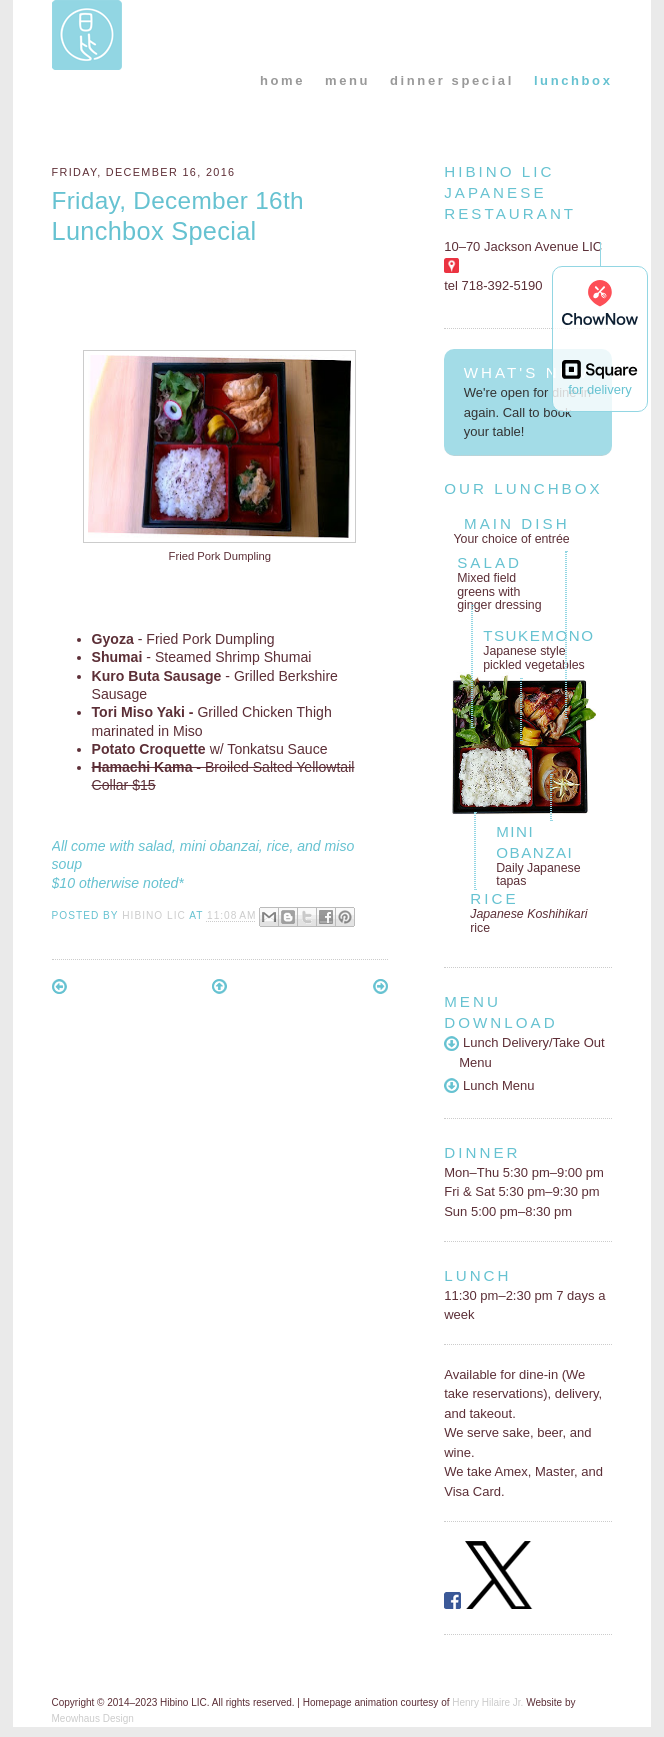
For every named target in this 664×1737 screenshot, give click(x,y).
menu (347, 80)
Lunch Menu (489, 1085)
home (282, 80)
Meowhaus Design (93, 1718)
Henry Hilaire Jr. (487, 1702)
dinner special (452, 80)
